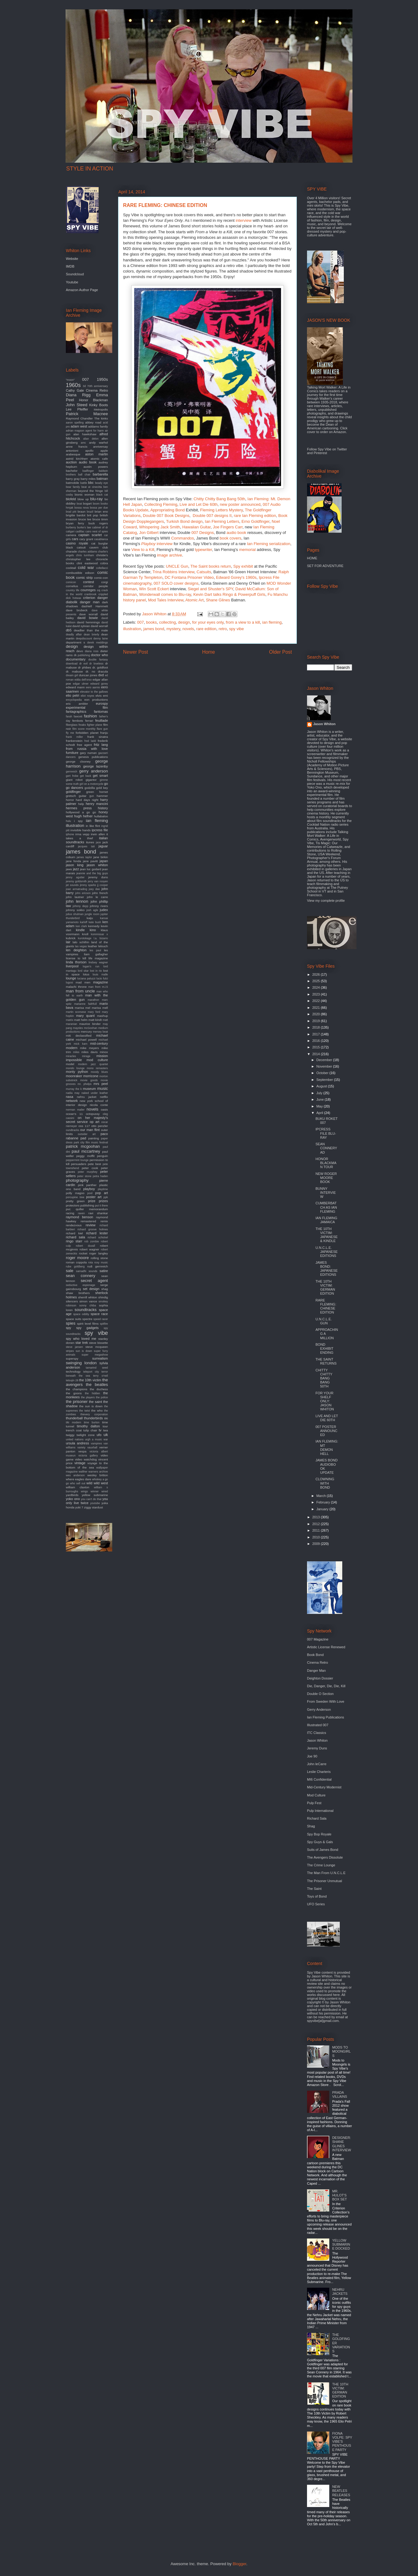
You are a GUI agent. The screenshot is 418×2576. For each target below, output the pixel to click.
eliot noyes (87, 695)
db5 (68, 630)
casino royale (77, 543)
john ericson (83, 893)
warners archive (98, 1471)
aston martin (96, 454)
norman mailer (75, 1109)
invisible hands (80, 830)
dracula (103, 671)
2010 (316, 1537)
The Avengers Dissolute (325, 1857)
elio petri (72, 695)
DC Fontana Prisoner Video (189, 577)
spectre (87, 1319)
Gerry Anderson (319, 1709)
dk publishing (82, 655)
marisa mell (100, 1007)
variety (81, 1447)
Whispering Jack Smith (159, 527)
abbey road (93, 422)
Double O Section (320, 1694)
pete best (94, 1164)
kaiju (90, 918)
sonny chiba (87, 1305)
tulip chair (90, 1430)
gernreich (71, 771)
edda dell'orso (83, 679)
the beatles (97, 1384)
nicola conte (99, 1105)
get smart (100, 775)
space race (99, 1314)
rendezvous (74, 1225)
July (319, 1093)
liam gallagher (96, 954)
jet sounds (72, 885)
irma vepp (82, 834)
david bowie (87, 618)
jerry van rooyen (98, 881)
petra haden (100, 1176)
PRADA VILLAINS (339, 2094)
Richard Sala (316, 1818)
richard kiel (74, 1233)
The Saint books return (210, 566)
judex (104, 910)
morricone (90, 1076)
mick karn (80, 1043)
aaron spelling (74, 422)
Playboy (148, 543)
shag (104, 1289)
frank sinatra (97, 736)
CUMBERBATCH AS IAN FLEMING (326, 1207)
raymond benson (79, 1217)
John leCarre (316, 1764)
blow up (83, 499)
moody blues (99, 1071)
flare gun (102, 728)
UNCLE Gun (177, 566)
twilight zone (86, 1435)
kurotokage (85, 938)
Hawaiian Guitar (196, 527)
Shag (311, 1826)
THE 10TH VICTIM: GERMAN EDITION (325, 1287)
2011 (316, 1530)
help (81, 804)
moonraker (74, 1076)
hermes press (79, 808)
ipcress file (100, 830)
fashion (90, 716)
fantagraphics (76, 711)
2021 (316, 1007)
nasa (69, 1097)
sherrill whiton (87, 1297)
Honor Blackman (93, 400)
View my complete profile (326, 900)
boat (79, 503)
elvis (99, 695)
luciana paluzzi (86, 978)
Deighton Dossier (320, 1678)
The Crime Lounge (321, 1865)
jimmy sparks (88, 885)
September (325, 1080)
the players (88, 1397)
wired (104, 1491)
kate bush (95, 922)
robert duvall (85, 1245)
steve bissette (98, 1342)
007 (140, 622)
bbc (91, 482)
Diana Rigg (78, 395)
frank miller (74, 736)
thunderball (74, 1418)
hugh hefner (83, 816)
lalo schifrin (81, 942)
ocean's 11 (74, 1114)
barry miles (88, 478)
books (151, 622)
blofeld (71, 499)
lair (68, 942)
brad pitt (71, 511)
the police (102, 1397)
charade (71, 551)
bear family (73, 486)
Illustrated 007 (317, 1725)
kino (93, 930)
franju (104, 732)
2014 (316, 1054)
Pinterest (320, 453)
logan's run (91, 966)
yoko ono (73, 1499)
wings (84, 1491)
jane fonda (73, 861)
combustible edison (80, 572)
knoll (85, 934)
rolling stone (99, 1258)
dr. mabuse (74, 671)
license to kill (76, 958)
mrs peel (101, 1084)
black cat (102, 494)
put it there (101, 1205)
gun (91, 796)
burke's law (84, 527)
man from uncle (80, 991)
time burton (91, 1422)
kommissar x (99, 934)
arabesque (73, 454)
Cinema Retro (97, 390)
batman (102, 478)
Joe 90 (312, 1756)
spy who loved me (81, 1338)
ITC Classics (316, 1733)
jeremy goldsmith (76, 881)
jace (98, 842)
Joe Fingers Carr (228, 527)
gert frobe (72, 775)
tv (100, 1430)
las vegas (81, 946)
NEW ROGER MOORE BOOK (326, 1178)
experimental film (87, 707)
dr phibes (84, 667)
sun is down (84, 1351)
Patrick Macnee (87, 413)
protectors (72, 1205)
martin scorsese (76, 1011)
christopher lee (78, 559)
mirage (86, 1056)
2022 (316, 1001)
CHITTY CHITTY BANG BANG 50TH (323, 1378)
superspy (72, 1358)
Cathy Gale (75, 390)
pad (83, 1138)
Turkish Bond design (184, 521)
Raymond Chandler (79, 418)
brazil (90, 511)
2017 (316, 1034)
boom (96, 503)
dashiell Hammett (95, 606)
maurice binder (89, 1024)
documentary (76, 659)
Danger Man (316, 1670)
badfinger (88, 470)
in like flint (93, 826)
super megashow (95, 1354)
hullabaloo (101, 816)
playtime (103, 1189)
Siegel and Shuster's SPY (210, 589)
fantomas (101, 711)
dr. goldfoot (100, 667)
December (324, 1060)
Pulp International (320, 1811)
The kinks (101, 418)
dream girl (72, 675)
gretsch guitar (76, 796)
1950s (102, 379)
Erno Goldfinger (255, 521)
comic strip (84, 577)
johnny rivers (99, 906)
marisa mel (82, 1007)
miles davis (89, 1052)
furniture (72, 753)
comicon (71, 582)
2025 (316, 981)
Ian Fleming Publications (325, 1717)
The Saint (314, 1888)
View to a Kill (142, 549)
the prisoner (76, 1401)
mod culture (97, 1060)
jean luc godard (90, 869)
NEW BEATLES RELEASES (341, 2490)
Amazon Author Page (82, 290)
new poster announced (240, 504)
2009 (316, 1544)
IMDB (70, 266)
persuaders (78, 1164)
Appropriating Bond (167, 510)
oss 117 (84, 1126)
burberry (71, 527)
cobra (104, 563)
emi (105, 695)
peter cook (90, 1168)
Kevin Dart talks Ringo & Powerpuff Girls (229, 594)
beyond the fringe (90, 490)
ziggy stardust (93, 1507)
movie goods (89, 1080)
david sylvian (81, 626)
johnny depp (80, 906)
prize (92, 1201)
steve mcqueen (96, 1346)
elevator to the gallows (94, 691)
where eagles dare (78, 1479)
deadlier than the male (91, 630)
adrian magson (75, 430)
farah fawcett (74, 716)
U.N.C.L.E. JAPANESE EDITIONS (326, 1252)
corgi (104, 582)
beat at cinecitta (91, 486)
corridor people (95, 586)
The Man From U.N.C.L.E (326, 1873)
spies (70, 1323)
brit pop (92, 515)
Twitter (342, 449)
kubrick (70, 938)
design (184, 622)
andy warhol (98, 442)
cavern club (98, 547)
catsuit (81, 547)
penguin (102, 1156)
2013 (316, 1517)
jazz (76, 869)
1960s (73, 385)
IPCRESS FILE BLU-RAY (325, 1133)
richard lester (97, 1233)
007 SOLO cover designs (176, 583)
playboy (89, 1189)
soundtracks (85, 1309)
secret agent (94, 1280)
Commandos (182, 538)
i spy (78, 821)
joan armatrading (76, 889)
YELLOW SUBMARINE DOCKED (341, 2244)
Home (208, 652)
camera (71, 535)
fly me (70, 732)
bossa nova (82, 507)
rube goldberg (75, 1266)
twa (105, 1430)
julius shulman (74, 914)
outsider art (87, 1134)
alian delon (91, 438)
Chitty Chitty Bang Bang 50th (219, 499)
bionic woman (85, 494)
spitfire (104, 1323)
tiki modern (73, 1422)
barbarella (100, 474)
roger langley (98, 1253)
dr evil (83, 663)
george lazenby (95, 766)
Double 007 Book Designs (166, 515)
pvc (68, 1209)
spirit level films (88, 1323)
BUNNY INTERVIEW (325, 1192)
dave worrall (88, 614)
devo (79, 651)
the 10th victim (90, 1380)
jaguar (103, 846)
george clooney (78, 761)
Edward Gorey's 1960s (236, 577)
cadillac (79, 531)
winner (95, 1491)
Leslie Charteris (319, 1772)
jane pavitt (90, 861)
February (323, 1502)
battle (83, 482)
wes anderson (75, 1475)
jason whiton (97, 865)
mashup (102, 1015)
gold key (102, 787)
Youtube (72, 282)
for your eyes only (208, 622)
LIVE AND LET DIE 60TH (326, 1418)
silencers (72, 1301)
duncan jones (88, 675)
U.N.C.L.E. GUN (323, 1321)
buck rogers (98, 523)
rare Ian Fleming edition (255, 515)
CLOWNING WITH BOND (324, 1483)
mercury (86, 1031)
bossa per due (99, 507)
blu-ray (96, 499)
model (70, 1064)
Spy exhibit (243, 566)
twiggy (70, 1435)
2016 (316, 1041)
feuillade (101, 720)
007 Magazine (317, 1639)
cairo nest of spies (96, 531)
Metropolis (101, 409)
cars (75, 539)
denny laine (100, 638)
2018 (316, 1027)
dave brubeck (76, 610)
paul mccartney (86, 1151)
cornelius (72, 586)
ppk (106, 1197)
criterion (89, 598)
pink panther (87, 1185)
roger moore (77, 1257)
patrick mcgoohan (83, 1146)
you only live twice (87, 1501)
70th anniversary (97, 386)
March (321, 1496)
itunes (90, 842)
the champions (76, 1389)
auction (71, 462)
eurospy (102, 703)
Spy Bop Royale (319, 1834)
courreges (88, 590)
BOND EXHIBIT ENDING (324, 1348)
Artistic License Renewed (326, 1647)
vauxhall (92, 1447)
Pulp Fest (314, 1803)
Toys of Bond (317, 1896)
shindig (103, 1297)
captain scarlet (90, 535)
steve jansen (74, 1346)
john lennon (77, 901)
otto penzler (99, 1126)
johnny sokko (75, 910)
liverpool (72, 966)
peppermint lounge (77, 1160)
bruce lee (84, 519)
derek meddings (97, 642)
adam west (78, 426)
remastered (88, 1221)
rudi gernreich (97, 1266)
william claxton (77, 1487)
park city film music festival (91, 1142)
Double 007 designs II (212, 515)
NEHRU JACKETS (340, 2291)
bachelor (72, 470)
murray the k (74, 1088)
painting (93, 1138)
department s (75, 642)
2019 (316, 1021)
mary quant (85, 1015)
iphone (70, 834)
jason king (74, 865)
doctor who (99, 655)
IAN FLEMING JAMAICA (326, 1220)
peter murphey (87, 1171)
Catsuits (204, 572)
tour (105, 1426)
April (320, 1113)
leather (92, 946)
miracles (71, 1056)
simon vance (88, 1301)
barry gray (73, 478)
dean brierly (91, 634)
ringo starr (74, 1241)
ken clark (81, 926)
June (320, 1099)
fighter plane (94, 724)
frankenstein (74, 740)
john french (100, 893)
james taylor (84, 857)
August (322, 1086)
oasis (104, 1109)
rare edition (206, 628)
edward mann (75, 687)
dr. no (90, 671)
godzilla (89, 787)
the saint (95, 1402)
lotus (86, 974)
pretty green (75, 1201)
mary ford (94, 1011)
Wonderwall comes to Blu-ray (165, 594)
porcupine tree (75, 1197)
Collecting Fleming (160, 504)
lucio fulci (102, 978)
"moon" (70, 379)
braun (81, 511)
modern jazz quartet (93, 1064)
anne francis (76, 446)
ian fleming (272, 622)
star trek (81, 1342)
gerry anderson (93, 771)
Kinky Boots (98, 405)
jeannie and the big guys (92, 873)
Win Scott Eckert (154, 589)
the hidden (92, 1393)
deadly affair (74, 634)
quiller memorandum (92, 1209)
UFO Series (316, 1904)
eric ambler (77, 703)
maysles (78, 1028)
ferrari (89, 720)
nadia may (72, 1092)
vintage (80, 1463)
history (103, 808)
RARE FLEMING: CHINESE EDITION (325, 1306)
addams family (98, 426)
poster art (93, 1197)
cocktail (71, 568)
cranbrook (90, 594)
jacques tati (86, 846)
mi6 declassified (79, 1035)
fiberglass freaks (76, 724)
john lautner (75, 897)
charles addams (87, 551)
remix (104, 1221)
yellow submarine (95, 1495)
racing (70, 1213)
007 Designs (202, 532)
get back (85, 775)
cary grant (86, 539)
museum (89, 1088)
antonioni (72, 450)
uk (106, 1434)
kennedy (94, 926)
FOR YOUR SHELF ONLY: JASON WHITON (324, 1401)
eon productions (96, 699)
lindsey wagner (98, 962)
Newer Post (135, 652)
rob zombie (91, 1241)
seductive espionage (80, 1285)
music (102, 1088)
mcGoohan (90, 1028)
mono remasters (97, 1068)
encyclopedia (74, 699)
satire (104, 1271)
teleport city (91, 1371)
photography (77, 1180)
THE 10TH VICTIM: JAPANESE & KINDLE (326, 1235)
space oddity (81, 1314)
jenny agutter (75, 877)
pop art (101, 1193)
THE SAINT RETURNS (325, 1361)
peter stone (84, 1176)
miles (76, 1052)
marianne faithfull (85, 1003)
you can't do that (91, 1499)
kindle (80, 930)
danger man (90, 602)
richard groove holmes (93, 1229)
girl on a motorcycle (91, 783)
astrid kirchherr (77, 458)
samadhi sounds (86, 1271)
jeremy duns (98, 877)
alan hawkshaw (84, 434)
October (322, 1073)
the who (97, 1410)
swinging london (81, 1363)
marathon (93, 999)
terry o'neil (100, 1375)
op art (94, 1122)
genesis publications (93, 757)
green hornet (97, 791)
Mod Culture (316, 1795)
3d (84, 386)
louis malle (100, 974)
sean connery (80, 1275)
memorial (247, 549)
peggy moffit (85, 1156)
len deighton (76, 950)
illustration (132, 628)
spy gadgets (87, 1328)
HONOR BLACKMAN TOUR (325, 1163)
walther (83, 1471)
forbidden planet (87, 732)
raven (81, 1213)
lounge (71, 978)
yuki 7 (79, 1507)
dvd (101, 675)
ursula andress (77, 1443)
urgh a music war (96, 1439)
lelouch (103, 946)
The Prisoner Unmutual (324, 1881)
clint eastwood (87, 563)
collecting (167, 622)
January (322, 1509)
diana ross (92, 651)
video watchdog (86, 1459)
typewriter (203, 549)
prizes (103, 1201)
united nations (74, 1439)
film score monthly (84, 728)
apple (104, 450)
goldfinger (73, 791)
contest (88, 582)
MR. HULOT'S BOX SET (339, 2195)
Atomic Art (194, 600)
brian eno (101, 511)
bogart (87, 503)
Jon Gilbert (149, 532)
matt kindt (95, 1019)
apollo (89, 450)
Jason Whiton (324, 724)
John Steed (76, 404)
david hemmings (88, 622)
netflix (104, 1097)
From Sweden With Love (325, 1701)
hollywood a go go (81, 812)
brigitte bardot (75, 515)
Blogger (239, 2563)
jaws (69, 869)
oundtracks (72, 1130)
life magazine (98, 958)
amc (83, 442)
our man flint (90, 1130)
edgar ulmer (80, 683)
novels (188, 628)
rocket (83, 1253)
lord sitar (83, 970)
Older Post (280, 652)
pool (89, 1193)
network (72, 1101)
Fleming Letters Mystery (221, 510)
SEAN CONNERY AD (326, 1148)
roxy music (101, 1262)
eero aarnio (93, 687)
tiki (106, 1418)
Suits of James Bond (322, 1849)
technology (73, 1371)
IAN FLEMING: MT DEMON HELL (326, 1447)
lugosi (69, 982)
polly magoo (75, 1193)
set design (91, 1289)
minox (104, 1052)
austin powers (95, 466)
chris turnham (85, 555)
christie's (102, 555)
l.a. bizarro (101, 938)
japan (104, 861)
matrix (69, 1019)
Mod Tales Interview (165, 600)
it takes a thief (87, 836)
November (324, 1066)
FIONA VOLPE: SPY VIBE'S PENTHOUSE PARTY (342, 2442)
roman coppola (76, 1262)
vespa (82, 1451)
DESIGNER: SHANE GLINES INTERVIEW (341, 2144)
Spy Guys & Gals (320, 1842)
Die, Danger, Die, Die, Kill (326, 1686)
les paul (95, 950)
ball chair (84, 474)
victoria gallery (88, 1455)
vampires (96, 1443)
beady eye (101, 482)
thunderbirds (93, 1418)
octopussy (93, 1114)
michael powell (86, 1039)
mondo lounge (75, 1068)
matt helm (81, 1019)
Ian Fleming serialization (268, 543)
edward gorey (99, 683)
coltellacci (102, 568)
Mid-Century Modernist (324, 1787)
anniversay (100, 446)
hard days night (87, 800)
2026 (316, 974)
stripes (70, 1351)
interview (243, 220)
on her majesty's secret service (87, 1120)
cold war (86, 567)
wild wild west (97, 1483)
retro (223, 628)
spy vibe (236, 628)
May (320, 1106)
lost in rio (96, 970)
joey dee (94, 889)
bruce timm (100, 519)
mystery (173, 628)
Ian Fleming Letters (222, 521)
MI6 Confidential (319, 1779)
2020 (316, 1014)
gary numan (88, 753)
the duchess (99, 1389)
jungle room (92, 914)
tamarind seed (97, 1367)
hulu (68, 821)
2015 (316, 1047)
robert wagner (89, 1249)
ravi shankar (98, 1213)
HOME (312, 558)
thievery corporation (94, 1414)
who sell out (77, 1483)
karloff (83, 922)
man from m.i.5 (98, 986)
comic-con (101, 577)
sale (69, 1270)
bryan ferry (75, 523)
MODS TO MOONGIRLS (341, 2051)
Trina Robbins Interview (173, 572)
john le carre (97, 897)
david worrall (99, 626)
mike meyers (89, 1048)
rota (90, 1262)
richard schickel (97, 1237)
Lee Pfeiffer (77, 409)
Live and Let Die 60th (199, 504)
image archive (169, 555)
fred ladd (90, 740)
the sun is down (90, 1406)
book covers (230, 538)
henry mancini (97, 804)
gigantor (91, 779)
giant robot (74, 779)
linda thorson (76, 962)
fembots (77, 720)
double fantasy (98, 659)
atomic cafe (99, 458)
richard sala (75, 1237)
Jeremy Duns (317, 1748)
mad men (83, 982)
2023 (316, 994)
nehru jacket (86, 1097)
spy (68, 1328)
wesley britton (97, 1475)
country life (72, 590)
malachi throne (76, 986)
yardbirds (72, 1495)
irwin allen (98, 834)
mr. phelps (85, 1084)
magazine (100, 982)
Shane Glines (218, 600)
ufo (99, 1435)
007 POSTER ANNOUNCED (326, 1431)
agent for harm (94, 430)
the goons (74, 1393)
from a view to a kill (243, 622)
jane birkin (100, 857)
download (72, 663)
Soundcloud (75, 274)
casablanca (101, 539)
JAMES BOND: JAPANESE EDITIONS (326, 1269)
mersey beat (100, 1031)
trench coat (74, 1430)
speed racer (100, 1319)
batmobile (72, 482)
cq (98, 590)
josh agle (92, 910)
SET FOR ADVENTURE (325, 566)
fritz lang (101, 744)
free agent (84, 744)
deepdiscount (84, 638)
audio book (236, 532)
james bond (153, 628)
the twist (84, 1410)
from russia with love (87, 748)
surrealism (100, 1358)
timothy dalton (88, 1426)
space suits (73, 1319)
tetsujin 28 (72, 1380)
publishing (87, 1205)
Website (72, 258)
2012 (316, 1524)
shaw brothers (78, 1293)
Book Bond (315, 1655)
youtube (95, 1503)
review (91, 1225)
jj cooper (102, 885)
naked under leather (94, 1092)
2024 (316, 987)
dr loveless (96, 663)
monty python (77, 1071)
